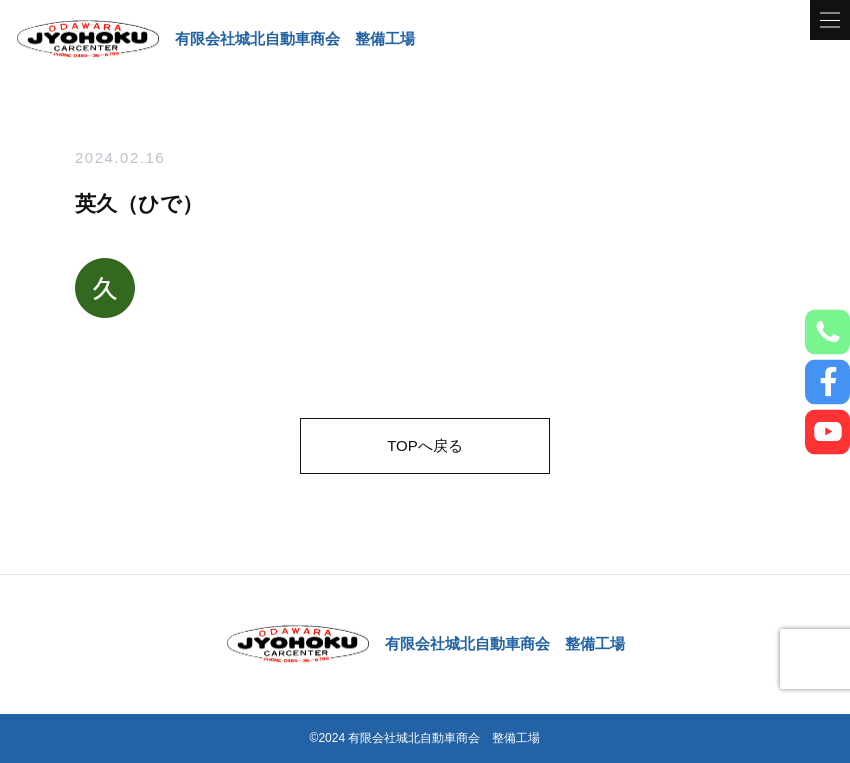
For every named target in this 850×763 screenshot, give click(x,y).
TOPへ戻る (425, 445)
